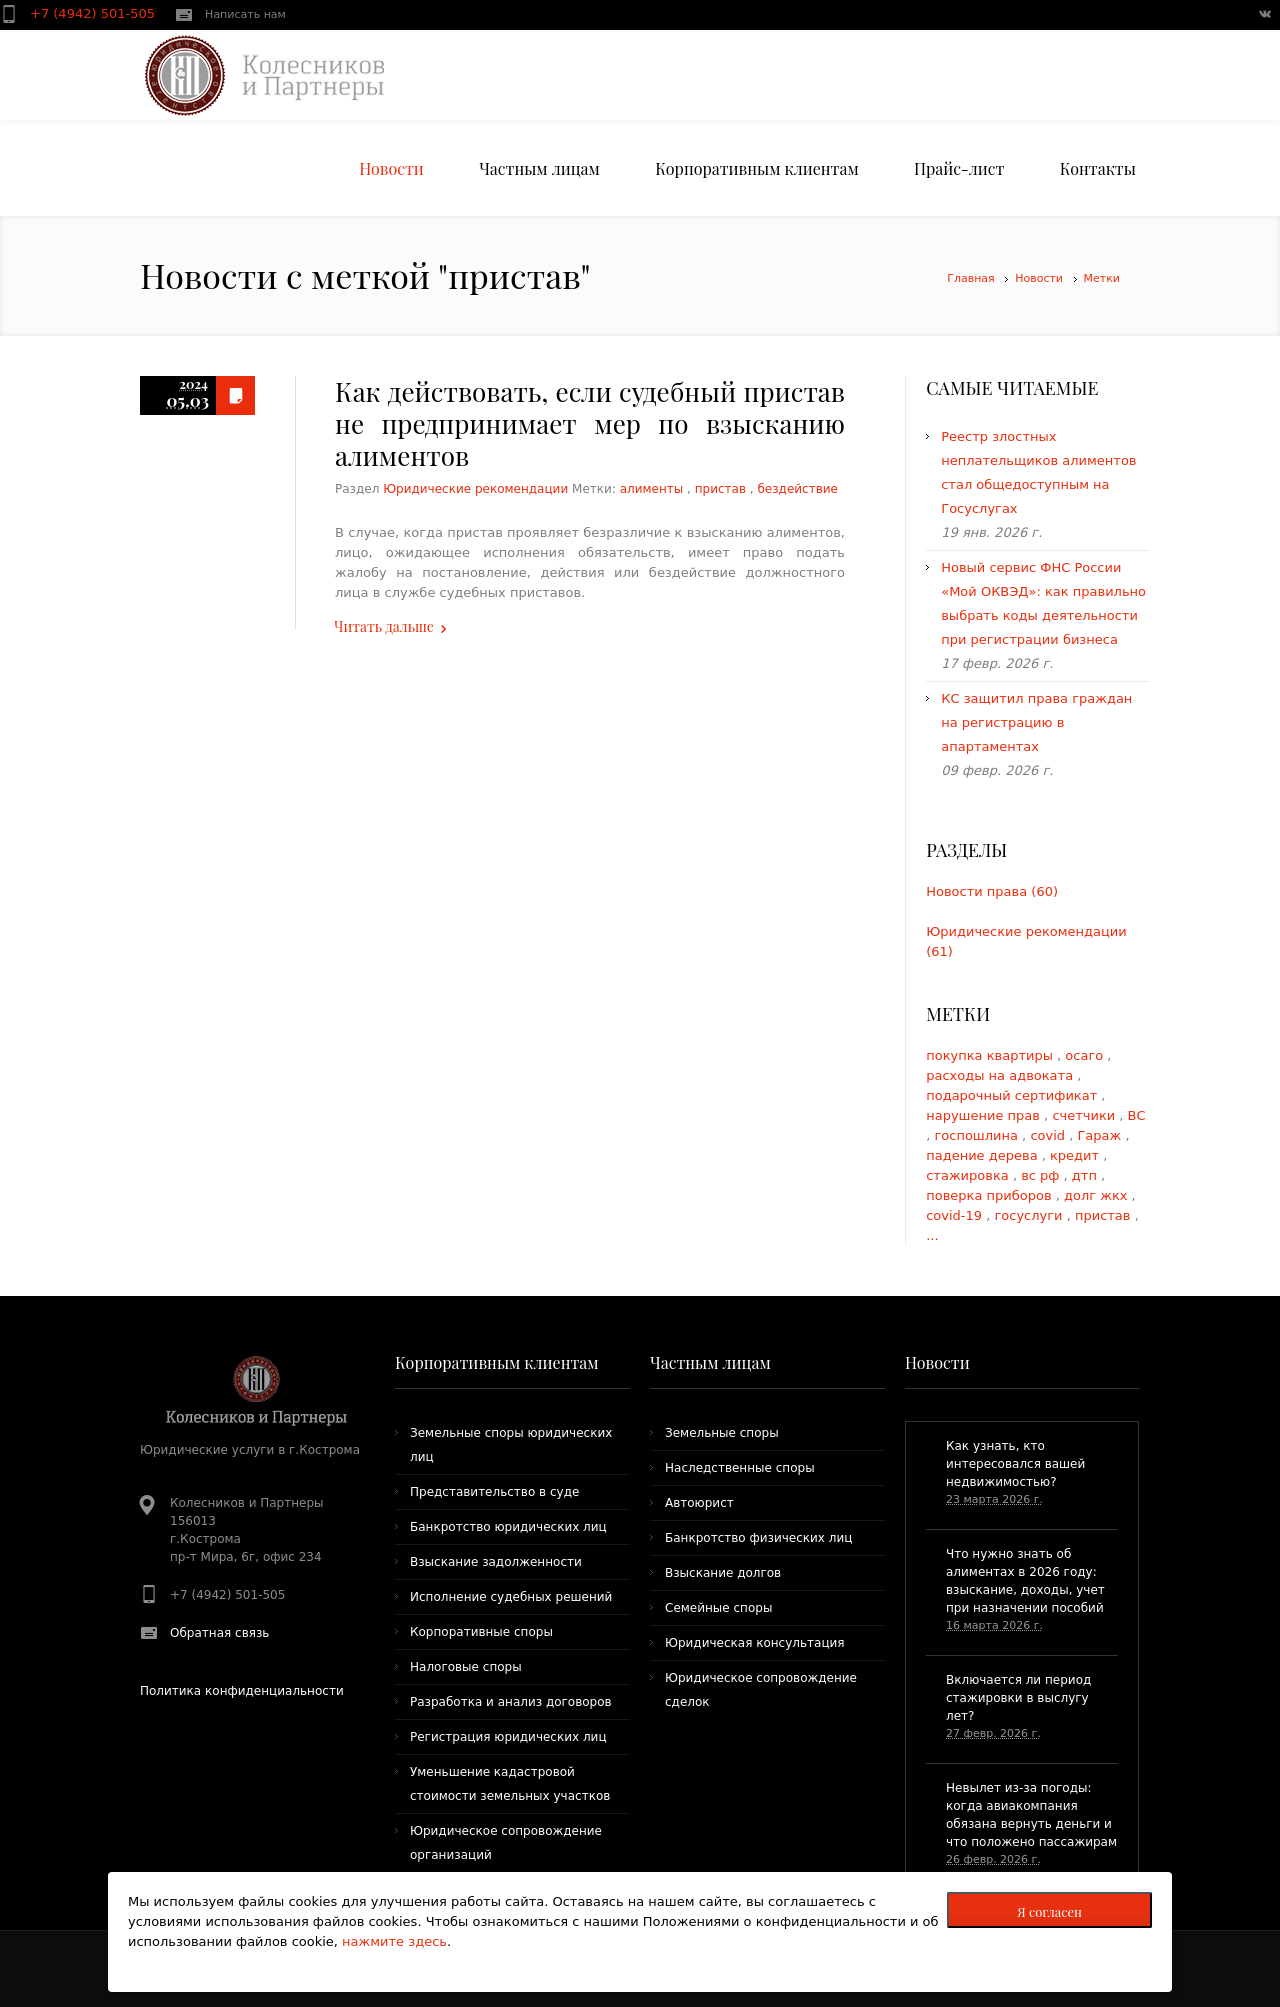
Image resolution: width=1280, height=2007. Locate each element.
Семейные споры (718, 1608)
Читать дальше (384, 626)
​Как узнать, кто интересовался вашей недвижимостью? (1015, 1464)
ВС (1137, 1115)
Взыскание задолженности (496, 1562)
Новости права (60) (992, 891)
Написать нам (245, 14)
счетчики (1085, 1115)
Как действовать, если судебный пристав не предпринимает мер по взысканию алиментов (590, 423)
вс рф (1042, 1175)
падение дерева (984, 1155)
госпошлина (978, 1135)
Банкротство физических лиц (758, 1538)
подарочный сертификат (1013, 1095)
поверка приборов (991, 1195)
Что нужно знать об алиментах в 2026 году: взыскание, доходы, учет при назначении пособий (1025, 1581)
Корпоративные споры (481, 1632)
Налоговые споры (466, 1667)
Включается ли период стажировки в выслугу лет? (1018, 1698)
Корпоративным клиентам (497, 1362)
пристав (720, 489)
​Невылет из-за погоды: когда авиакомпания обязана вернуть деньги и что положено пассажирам (1031, 1815)
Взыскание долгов (723, 1573)
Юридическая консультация (755, 1643)
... (932, 1235)
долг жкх (1098, 1195)
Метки (1102, 278)
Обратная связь (219, 1633)
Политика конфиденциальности (242, 1691)
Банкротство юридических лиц (508, 1527)
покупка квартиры (991, 1055)
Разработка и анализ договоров (511, 1702)
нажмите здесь (394, 1941)
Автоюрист (699, 1503)
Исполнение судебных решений (511, 1597)
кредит (1076, 1155)
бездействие (797, 489)
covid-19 (956, 1215)
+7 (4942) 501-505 (94, 13)
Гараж (1101, 1135)
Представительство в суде (494, 1492)
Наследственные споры (740, 1468)
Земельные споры (722, 1433)
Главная (971, 278)
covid (1049, 1135)
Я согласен (1049, 1911)
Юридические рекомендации (475, 489)
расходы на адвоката (1001, 1075)
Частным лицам (710, 1362)
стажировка (969, 1175)
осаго (1086, 1055)
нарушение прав (985, 1115)
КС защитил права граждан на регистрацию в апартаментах (1036, 722)
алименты (652, 489)
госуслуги (1031, 1215)
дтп (1086, 1175)
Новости (1039, 278)
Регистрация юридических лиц (508, 1737)
